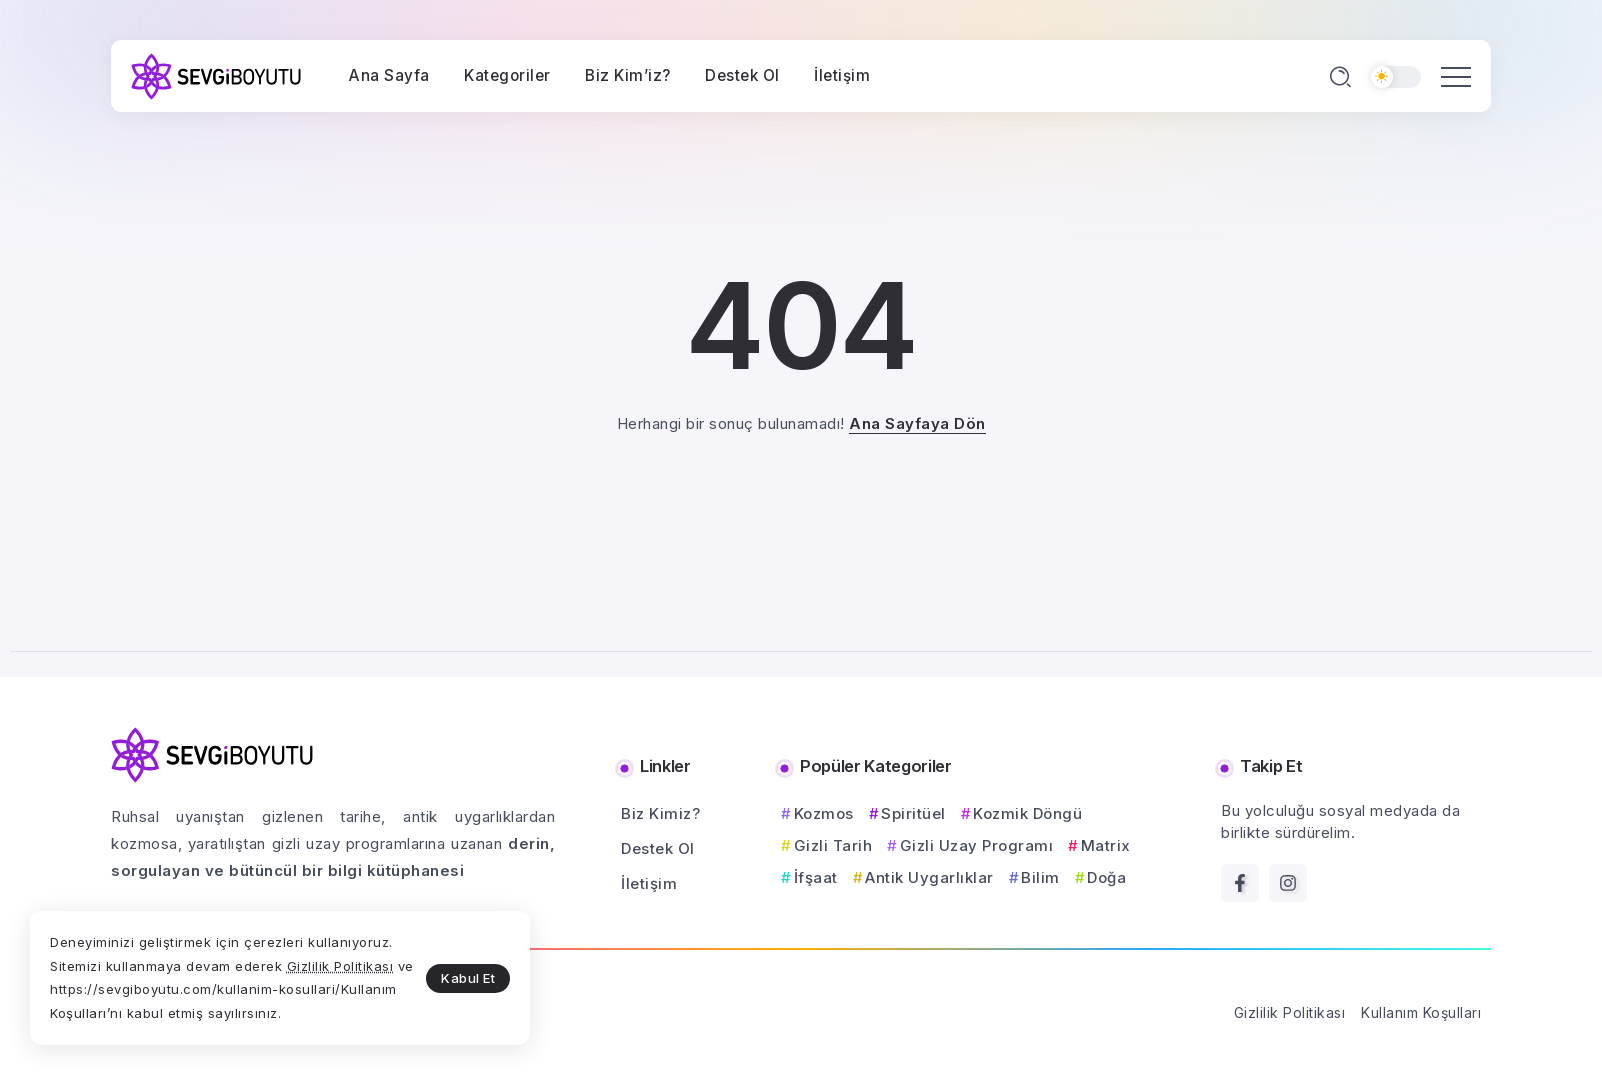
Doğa (1106, 877)
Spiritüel (913, 813)
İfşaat (816, 877)
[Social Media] (1240, 883)
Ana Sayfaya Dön (917, 423)
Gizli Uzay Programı (977, 845)
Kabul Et (468, 978)
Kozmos (824, 813)
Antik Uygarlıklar (929, 877)
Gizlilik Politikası (340, 966)
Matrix (1106, 845)
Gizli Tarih (833, 845)
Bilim (1040, 877)
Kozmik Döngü (1027, 813)
